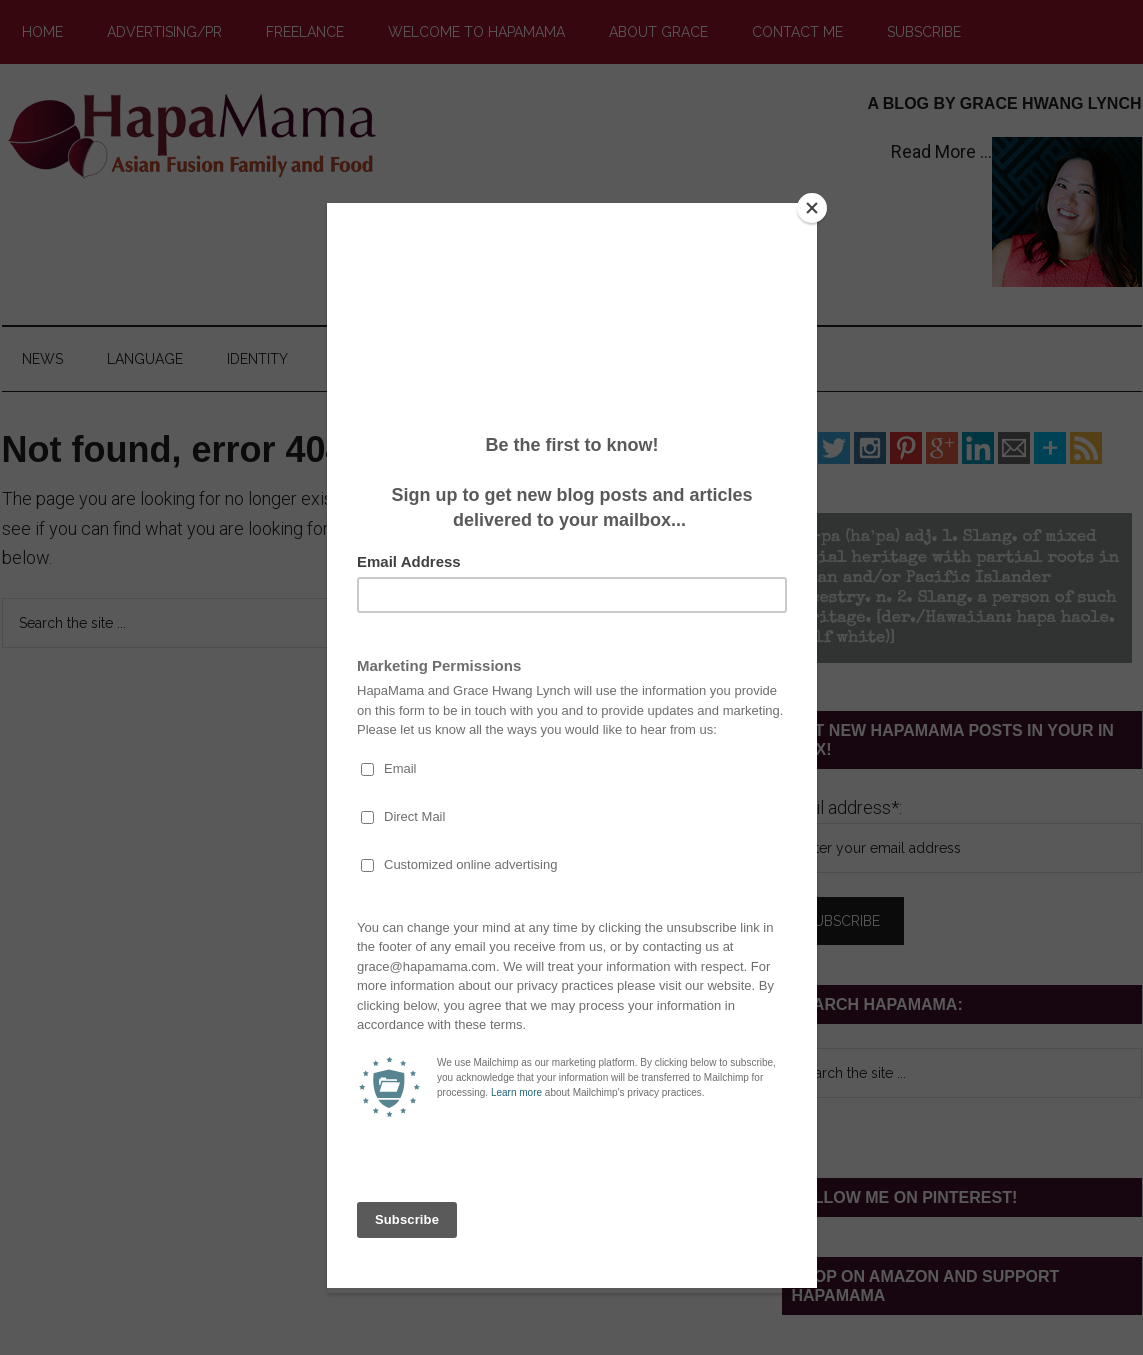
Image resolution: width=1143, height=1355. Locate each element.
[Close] (812, 208)
